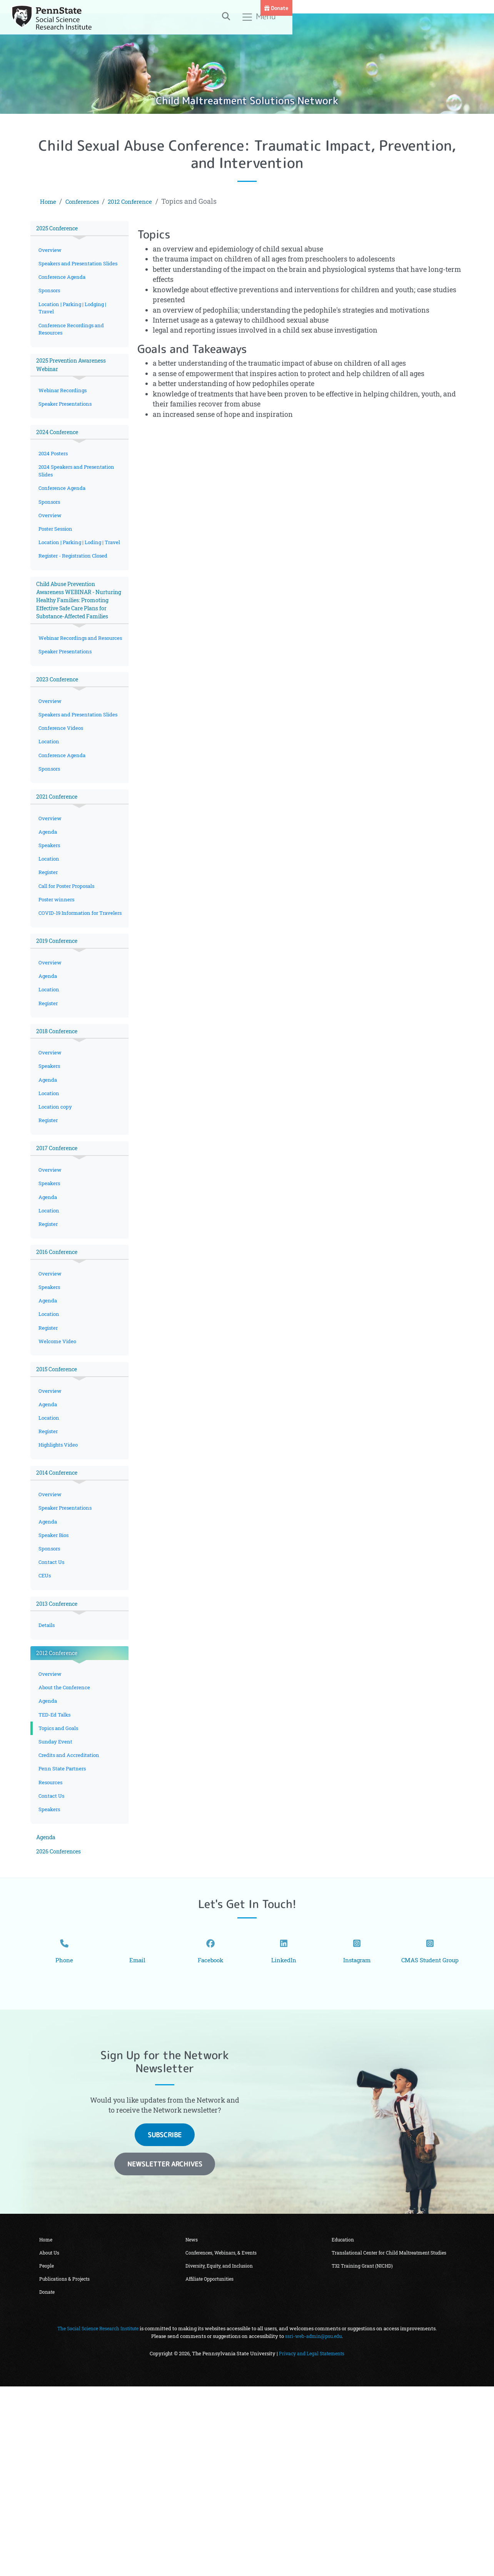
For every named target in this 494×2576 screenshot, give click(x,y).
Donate (478, 8)
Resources (52, 1946)
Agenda (48, 919)
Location (50, 823)
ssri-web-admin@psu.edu (313, 2525)
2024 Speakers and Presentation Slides (79, 497)
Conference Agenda (63, 289)
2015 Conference (60, 1503)
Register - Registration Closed (75, 597)
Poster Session (57, 560)
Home (49, 201)
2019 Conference (60, 1045)
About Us (51, 2438)
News (193, 2424)
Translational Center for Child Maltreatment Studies (384, 2442)
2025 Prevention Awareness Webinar (77, 384)
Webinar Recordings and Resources (70, 700)
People (48, 2452)
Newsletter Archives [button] (164, 2347)
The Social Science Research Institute (97, 2517)
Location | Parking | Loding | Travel (73, 579)
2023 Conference (61, 748)
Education (344, 2424)
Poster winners (58, 993)
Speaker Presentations (67, 426)
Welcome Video (58, 1474)
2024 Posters (55, 478)
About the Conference (66, 1844)
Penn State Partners (64, 1932)
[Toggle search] (405, 19)
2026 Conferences (62, 2021)
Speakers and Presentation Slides (72, 271)
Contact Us (52, 1711)
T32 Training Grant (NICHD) (365, 2460)
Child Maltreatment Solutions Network (247, 99)
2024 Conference (61, 455)
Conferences (88, 201)
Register (49, 963)
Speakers (50, 934)
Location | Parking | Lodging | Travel (75, 323)
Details (47, 1778)
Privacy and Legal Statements (311, 2542)
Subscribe (165, 2318)
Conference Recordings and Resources (73, 346)
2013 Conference (60, 1754)
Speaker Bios (55, 1681)
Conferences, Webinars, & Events (225, 2438)
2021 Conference (60, 882)
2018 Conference (60, 1141)
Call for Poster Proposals (69, 978)
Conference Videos (62, 808)
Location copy (56, 1223)
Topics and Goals (60, 1888)
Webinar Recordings (64, 411)
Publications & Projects (66, 2466)
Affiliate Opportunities (212, 2466)
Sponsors (50, 304)
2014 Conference (60, 1614)
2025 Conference (61, 229)
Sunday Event (56, 1902)
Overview (50, 252)
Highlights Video (60, 1585)
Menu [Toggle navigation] (438, 19)
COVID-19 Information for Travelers (71, 1011)
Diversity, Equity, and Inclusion (223, 2452)
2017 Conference (60, 1266)
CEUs (45, 1725)
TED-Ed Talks (56, 1873)
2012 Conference (143, 201)
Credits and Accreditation (70, 1917)
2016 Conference (60, 1378)
